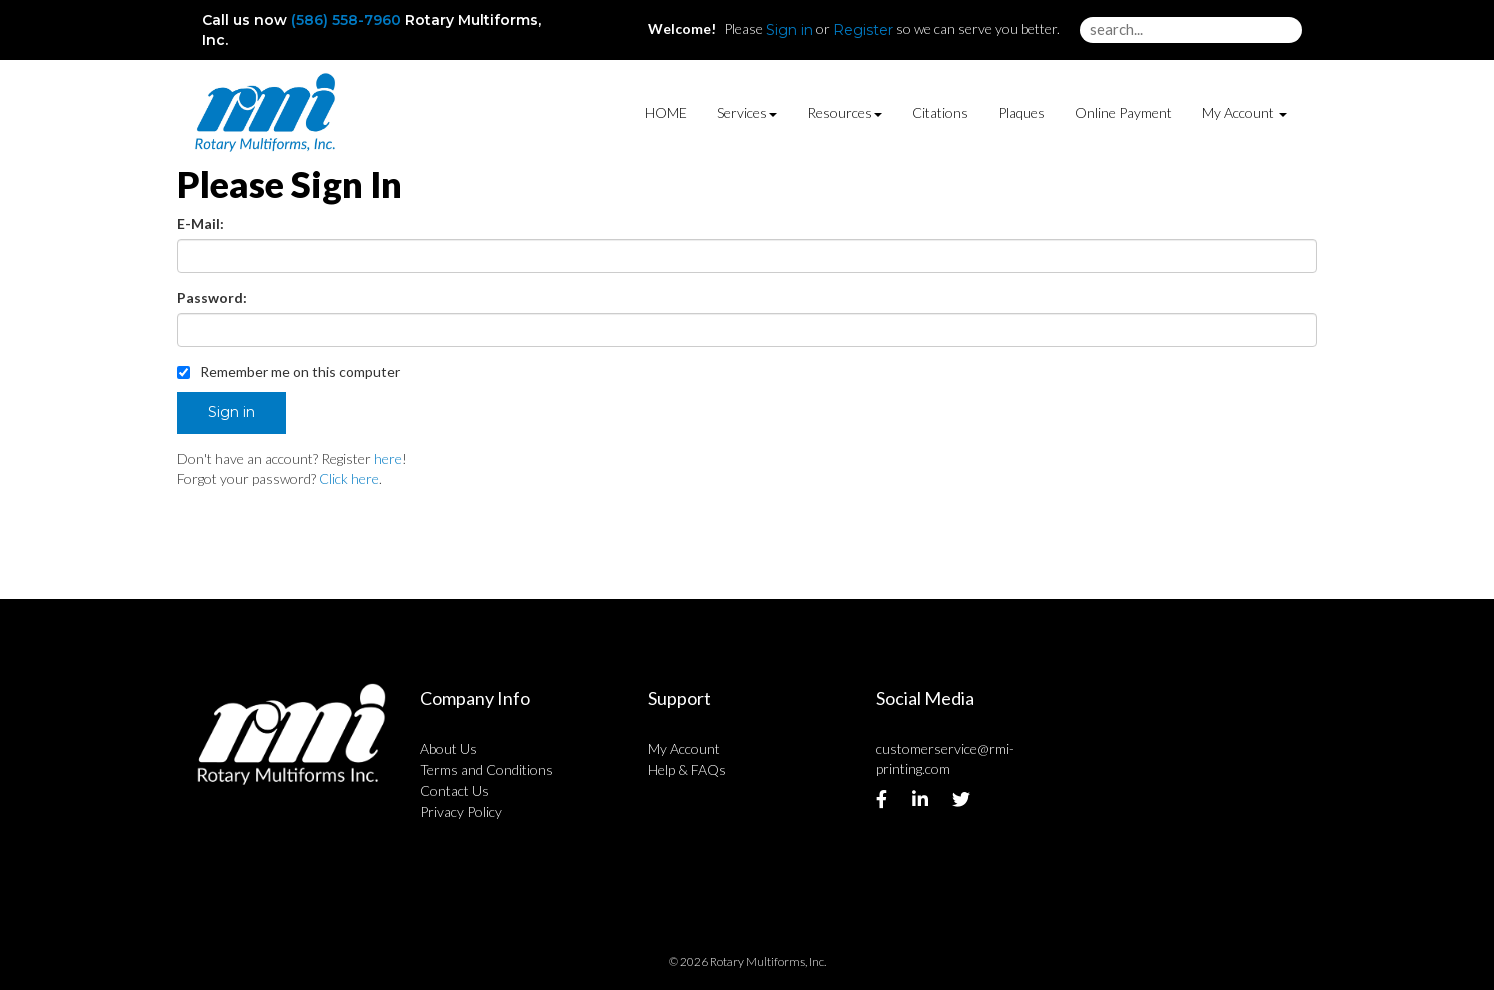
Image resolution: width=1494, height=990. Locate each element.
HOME (666, 112)
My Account (684, 748)
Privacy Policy (461, 811)
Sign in (789, 30)
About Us (448, 748)
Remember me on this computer (288, 371)
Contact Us (454, 790)
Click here (349, 478)
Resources (844, 112)
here (388, 458)
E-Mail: (200, 223)
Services (747, 112)
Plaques (1021, 112)
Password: (212, 297)
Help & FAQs (687, 769)
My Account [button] (1244, 112)
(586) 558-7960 (346, 20)
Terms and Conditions (486, 769)
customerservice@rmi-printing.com (945, 758)
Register (863, 30)
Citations (940, 112)
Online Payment (1123, 112)
